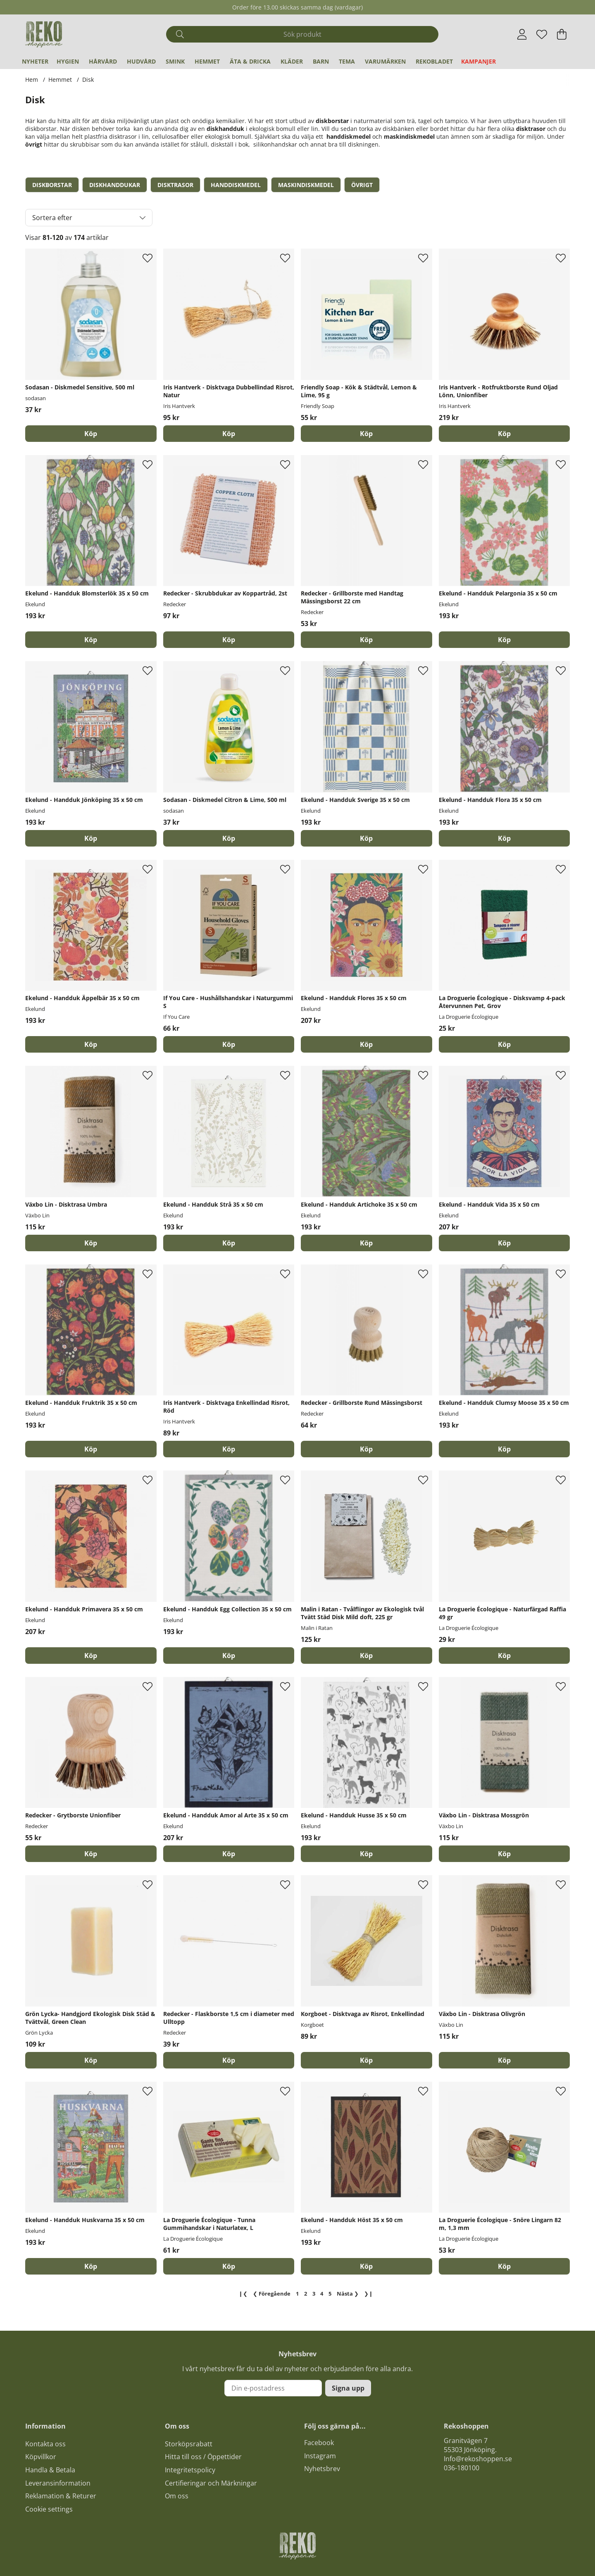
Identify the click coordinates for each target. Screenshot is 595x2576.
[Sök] (302, 34)
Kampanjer (478, 61)
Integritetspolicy (190, 2469)
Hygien (68, 61)
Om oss (176, 2495)
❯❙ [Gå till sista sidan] (368, 2293)
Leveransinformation (57, 2483)
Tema (347, 61)
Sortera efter (52, 217)
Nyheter (35, 61)
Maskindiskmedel (306, 185)
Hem (31, 79)
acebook (320, 2442)
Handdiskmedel (236, 185)
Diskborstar (52, 185)
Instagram (320, 2455)
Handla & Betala (50, 2469)
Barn (321, 61)
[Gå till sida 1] (297, 2293)
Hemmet (207, 61)
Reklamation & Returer (60, 2495)
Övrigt (362, 185)
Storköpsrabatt (188, 2443)
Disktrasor (175, 185)
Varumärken (385, 61)
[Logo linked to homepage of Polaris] (43, 34)
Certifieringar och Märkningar (211, 2483)
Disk (88, 79)
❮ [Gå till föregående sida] (271, 2293)
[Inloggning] (522, 34)
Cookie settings (49, 2509)
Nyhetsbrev (322, 2468)
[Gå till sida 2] (305, 2293)
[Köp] (91, 433)
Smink (175, 61)
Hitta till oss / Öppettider (203, 2456)
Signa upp (348, 2388)
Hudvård (141, 61)
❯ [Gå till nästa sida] (348, 2293)
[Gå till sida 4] (322, 2293)
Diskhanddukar (114, 185)
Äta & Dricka (250, 61)
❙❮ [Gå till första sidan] (243, 2293)
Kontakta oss (45, 2443)
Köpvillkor (40, 2456)
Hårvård (103, 61)
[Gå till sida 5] (330, 2293)
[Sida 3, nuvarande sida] (313, 2293)
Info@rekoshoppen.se (478, 2458)
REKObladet (434, 61)
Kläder (292, 61)
